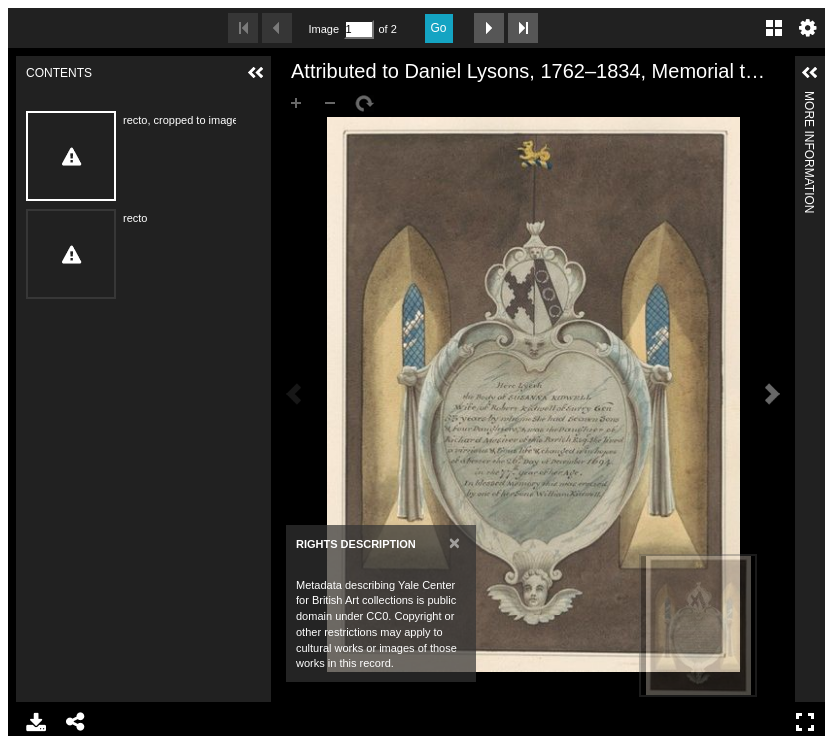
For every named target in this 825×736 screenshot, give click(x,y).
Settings (808, 28)
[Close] (454, 542)
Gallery (774, 28)
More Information (809, 99)
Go (439, 28)
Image (324, 29)
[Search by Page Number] (359, 29)
